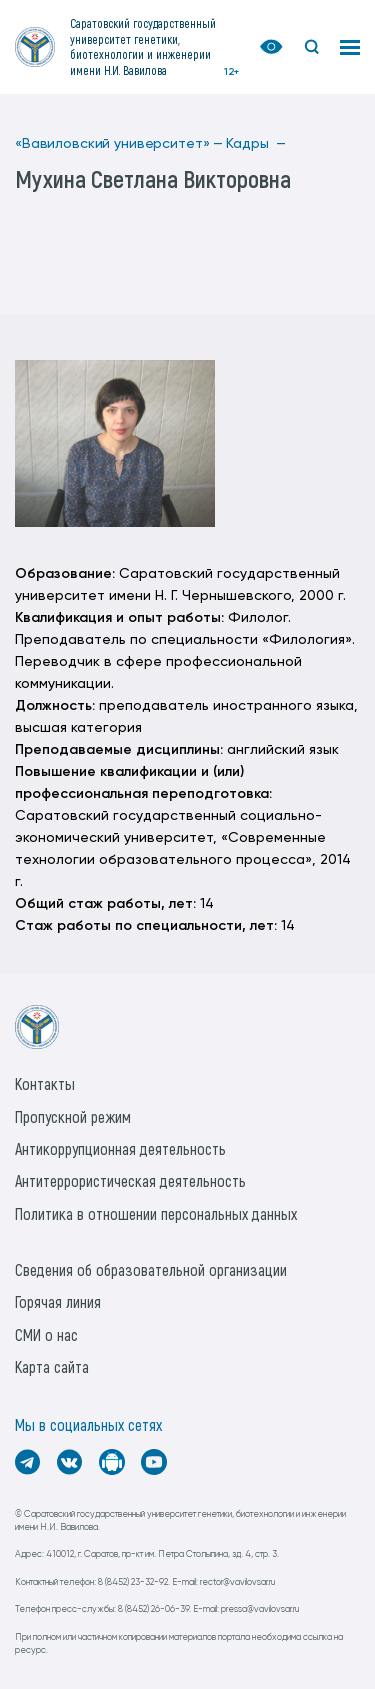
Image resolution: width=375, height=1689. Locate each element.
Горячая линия (58, 1301)
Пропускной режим (73, 1116)
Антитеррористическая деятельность (130, 1180)
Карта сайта (52, 1366)
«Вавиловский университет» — (119, 144)
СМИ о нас (46, 1334)
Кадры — (256, 144)
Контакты (45, 1083)
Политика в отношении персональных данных (156, 1213)
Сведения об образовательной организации (151, 1269)
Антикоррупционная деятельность (120, 1148)
